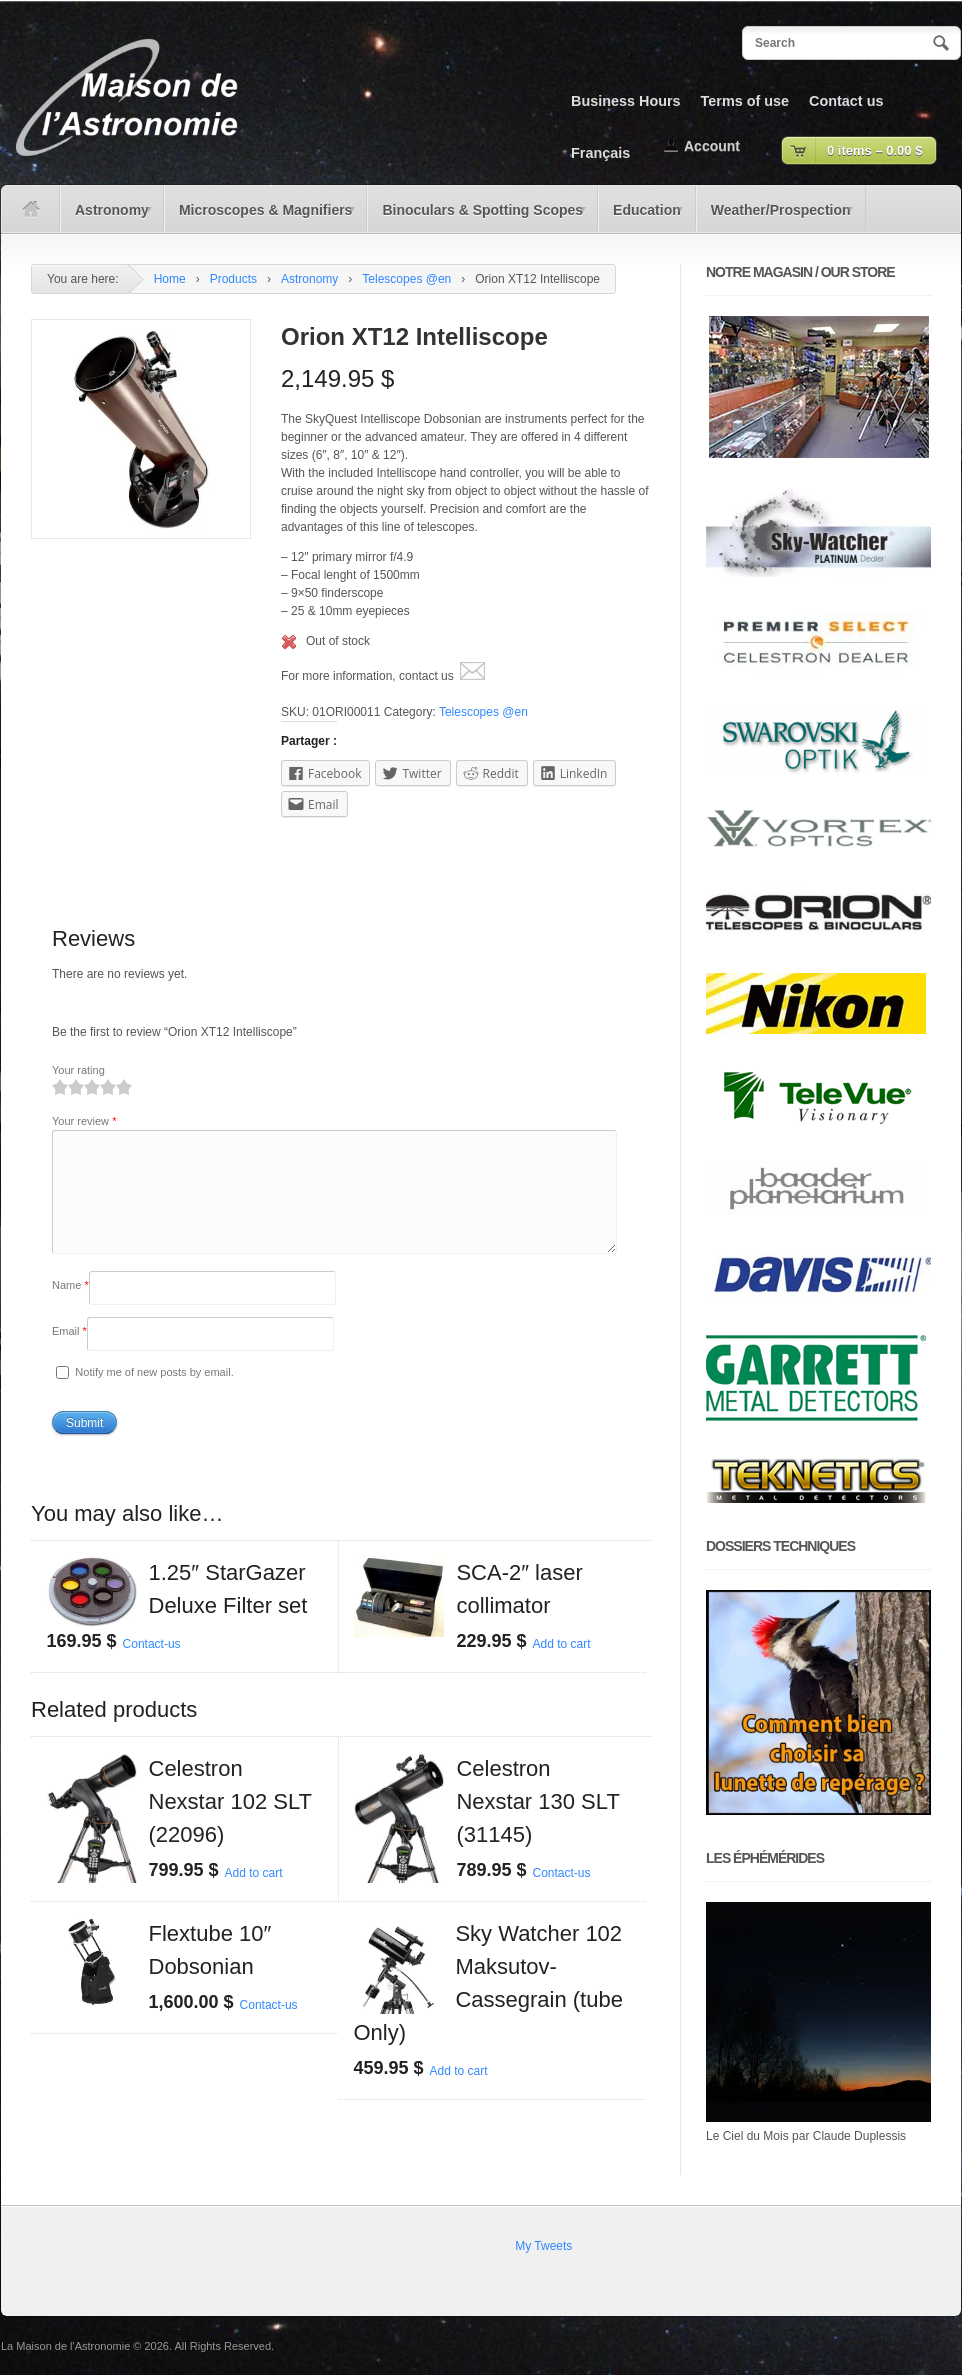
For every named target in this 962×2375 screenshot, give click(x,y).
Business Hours (626, 101)
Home (170, 279)
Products (233, 279)
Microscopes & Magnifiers (261, 217)
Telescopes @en (406, 279)
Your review (84, 1121)
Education (642, 217)
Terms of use (745, 101)
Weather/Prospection (776, 217)
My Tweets (543, 2246)
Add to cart (561, 1668)
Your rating (78, 1070)
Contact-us (152, 1668)
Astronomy (107, 217)
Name (70, 1309)
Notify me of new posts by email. (154, 1396)
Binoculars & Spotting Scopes (477, 217)
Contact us (846, 101)
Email (69, 1355)
